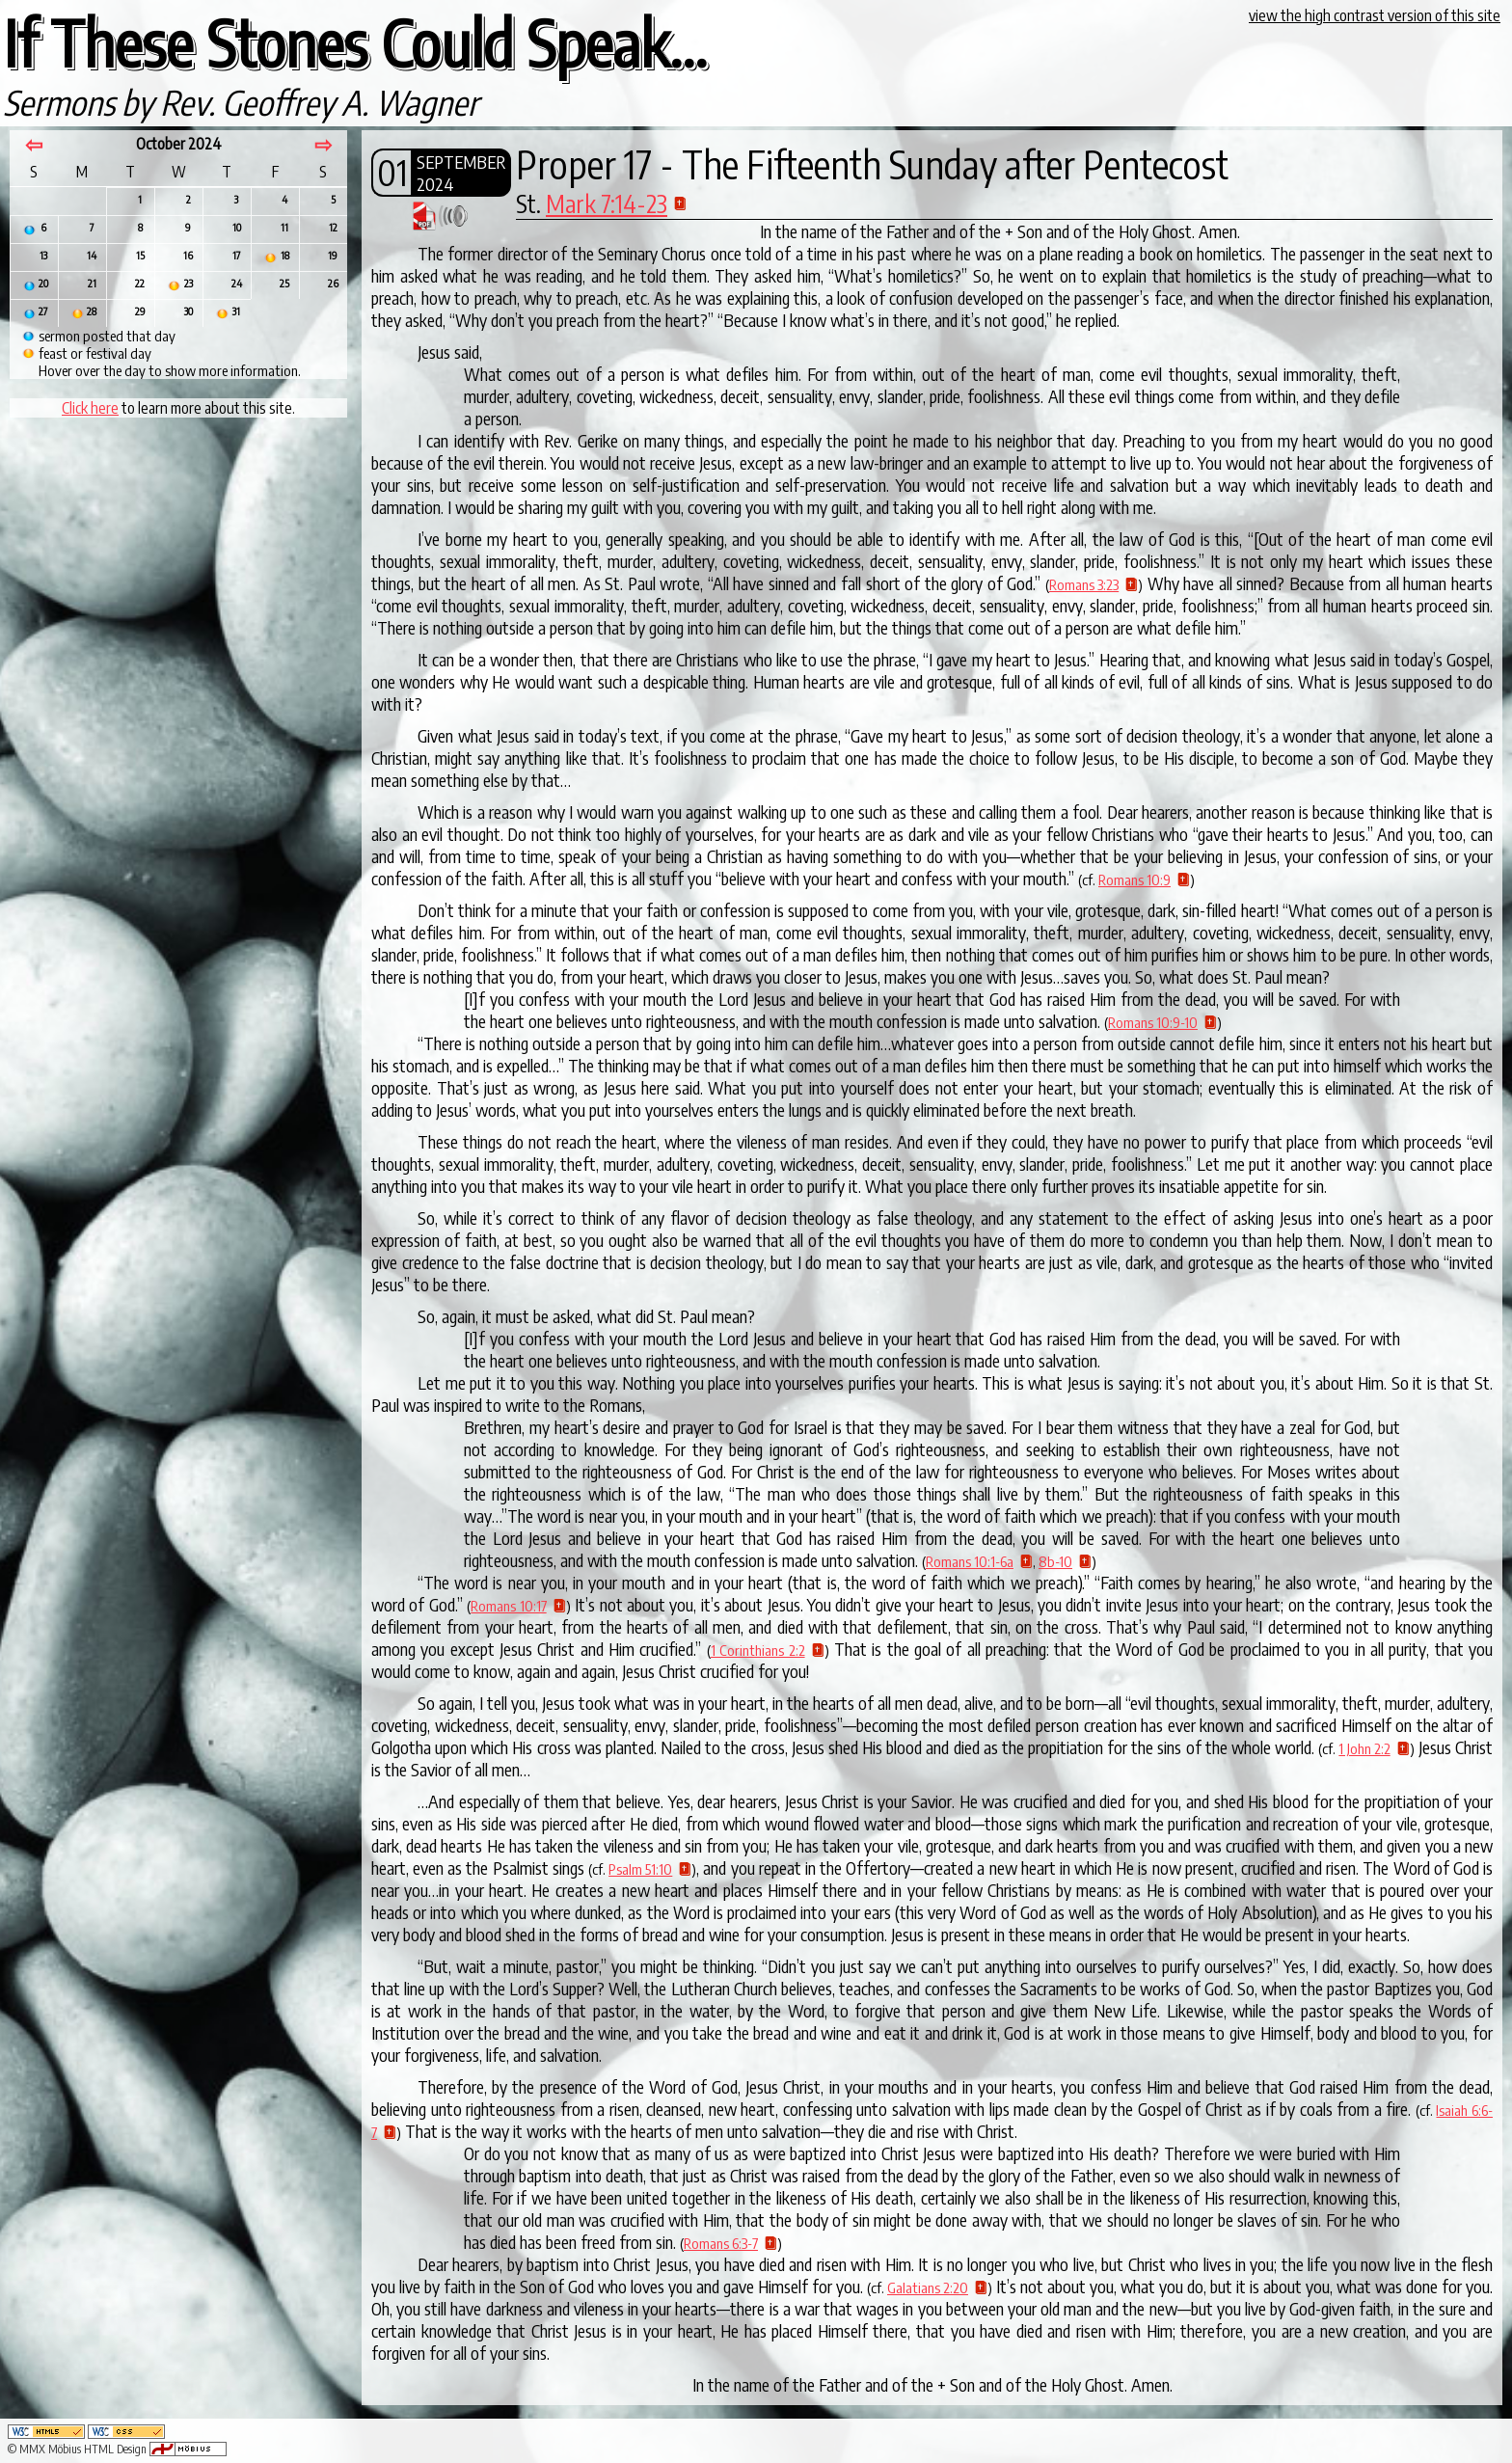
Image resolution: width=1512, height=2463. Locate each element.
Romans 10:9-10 (1153, 1022)
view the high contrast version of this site (1374, 15)
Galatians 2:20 (927, 2287)
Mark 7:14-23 (606, 203)
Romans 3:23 (1084, 584)
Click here (90, 408)
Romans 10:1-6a (969, 1561)
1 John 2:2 (1364, 1748)
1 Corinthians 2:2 (758, 1650)
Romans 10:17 (508, 1605)
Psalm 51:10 (640, 1869)
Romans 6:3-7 (721, 2243)
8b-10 (1055, 1561)
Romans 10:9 (1134, 879)
